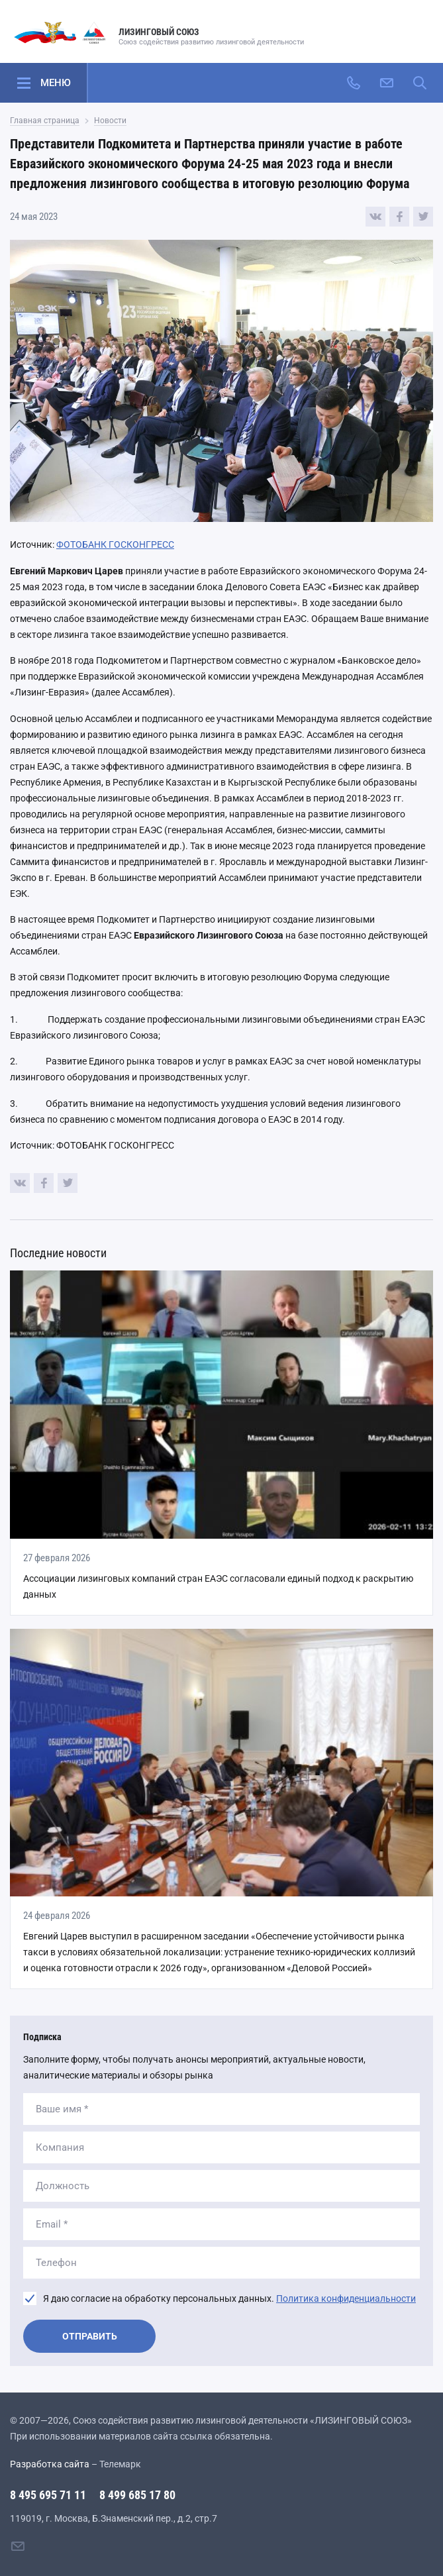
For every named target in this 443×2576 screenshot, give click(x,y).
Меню (55, 83)
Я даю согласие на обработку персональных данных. (229, 2298)
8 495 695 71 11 (48, 2495)
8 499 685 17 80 (137, 2495)
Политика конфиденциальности (346, 2298)
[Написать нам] (387, 83)
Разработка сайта (49, 2464)
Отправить (89, 2336)
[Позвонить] (354, 83)
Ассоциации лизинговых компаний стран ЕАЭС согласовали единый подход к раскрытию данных (218, 1586)
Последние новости (58, 1253)
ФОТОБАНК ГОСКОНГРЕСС (115, 544)
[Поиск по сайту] (420, 83)
